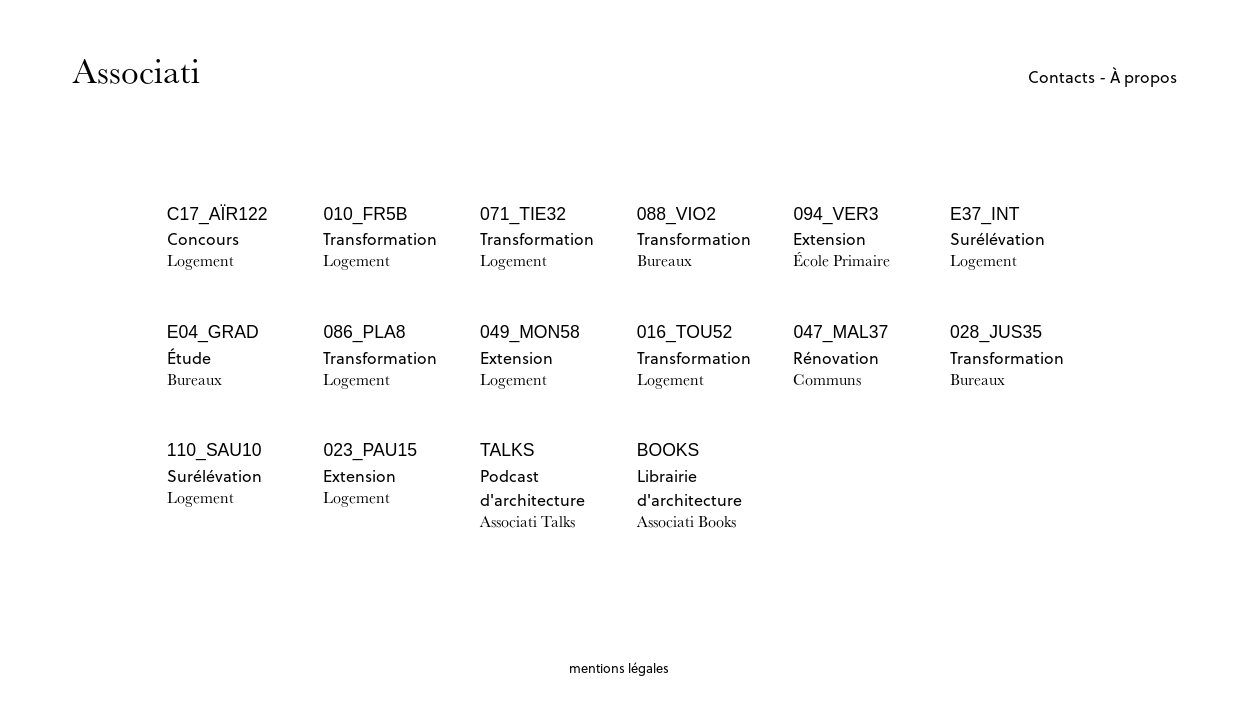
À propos (1143, 77)
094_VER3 (835, 214)
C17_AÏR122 (217, 214)
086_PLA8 (364, 332)
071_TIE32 (523, 214)
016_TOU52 (685, 332)
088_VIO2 (676, 214)
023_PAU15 (370, 450)
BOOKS (668, 450)
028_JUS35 (996, 332)
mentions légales (619, 668)
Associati (136, 70)
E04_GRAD (213, 332)
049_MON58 (530, 332)
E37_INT (984, 214)
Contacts (1061, 77)
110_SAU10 (214, 450)
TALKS (507, 450)
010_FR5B (365, 214)
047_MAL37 (840, 332)
